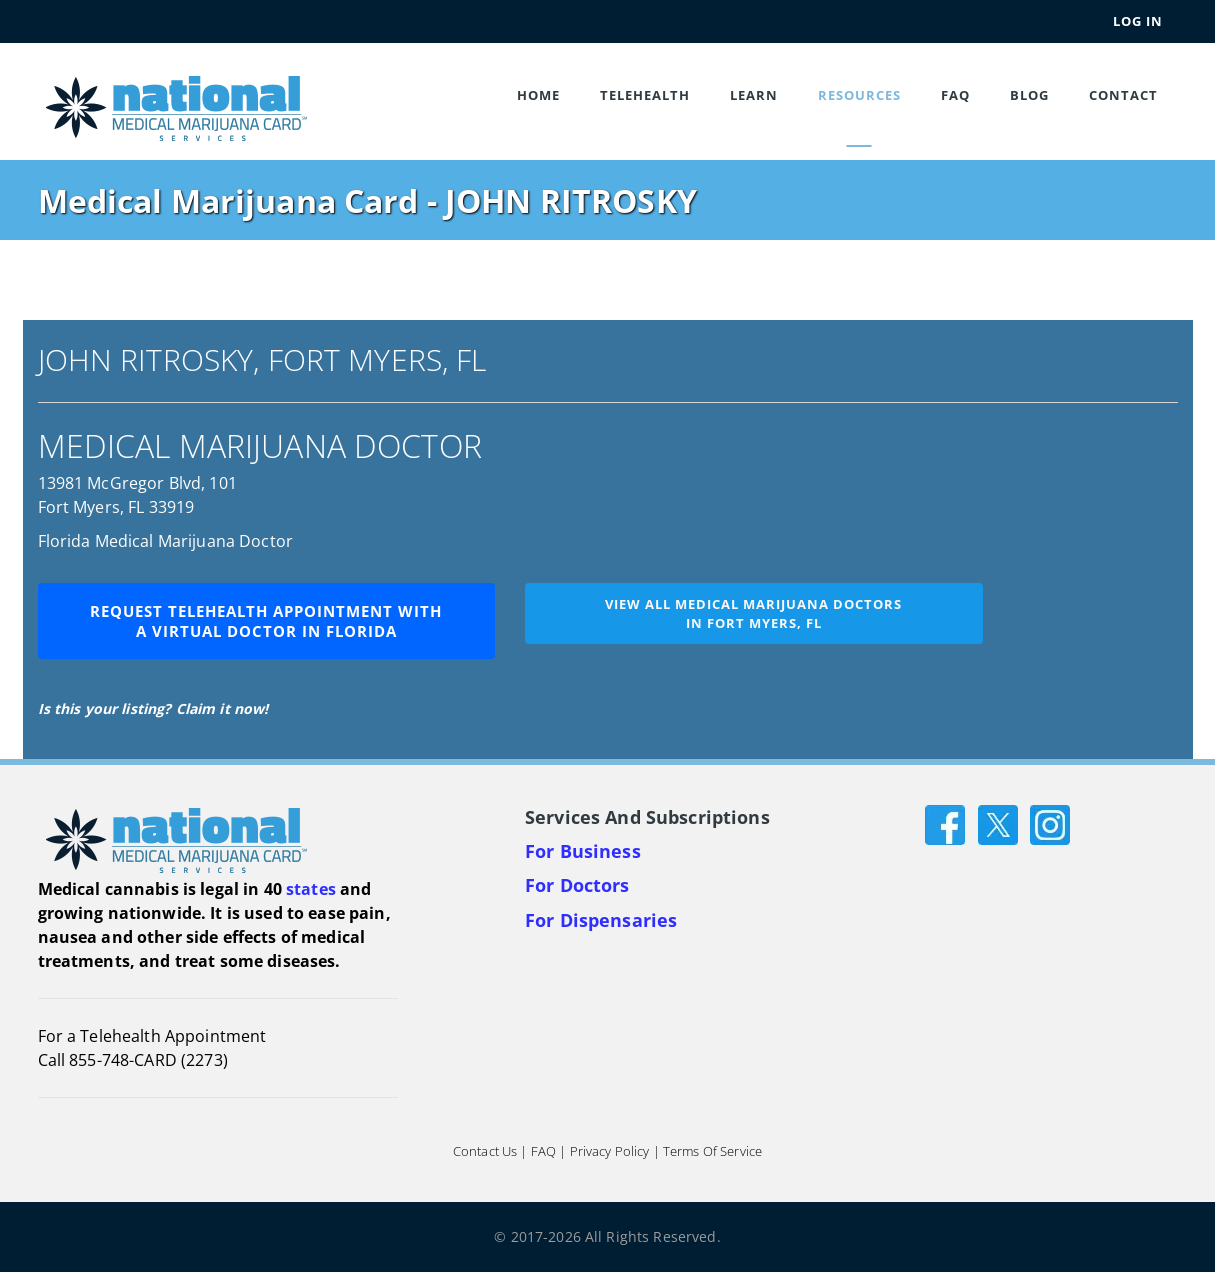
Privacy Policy (610, 1152)
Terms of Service (712, 1152)
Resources (859, 95)
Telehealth (645, 95)
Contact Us (485, 1152)
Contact (1123, 95)
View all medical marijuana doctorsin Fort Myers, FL (753, 613)
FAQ (955, 95)
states (311, 889)
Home (538, 95)
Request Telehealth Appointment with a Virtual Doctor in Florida (266, 621)
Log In (1138, 21)
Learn (754, 95)
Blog (1029, 95)
